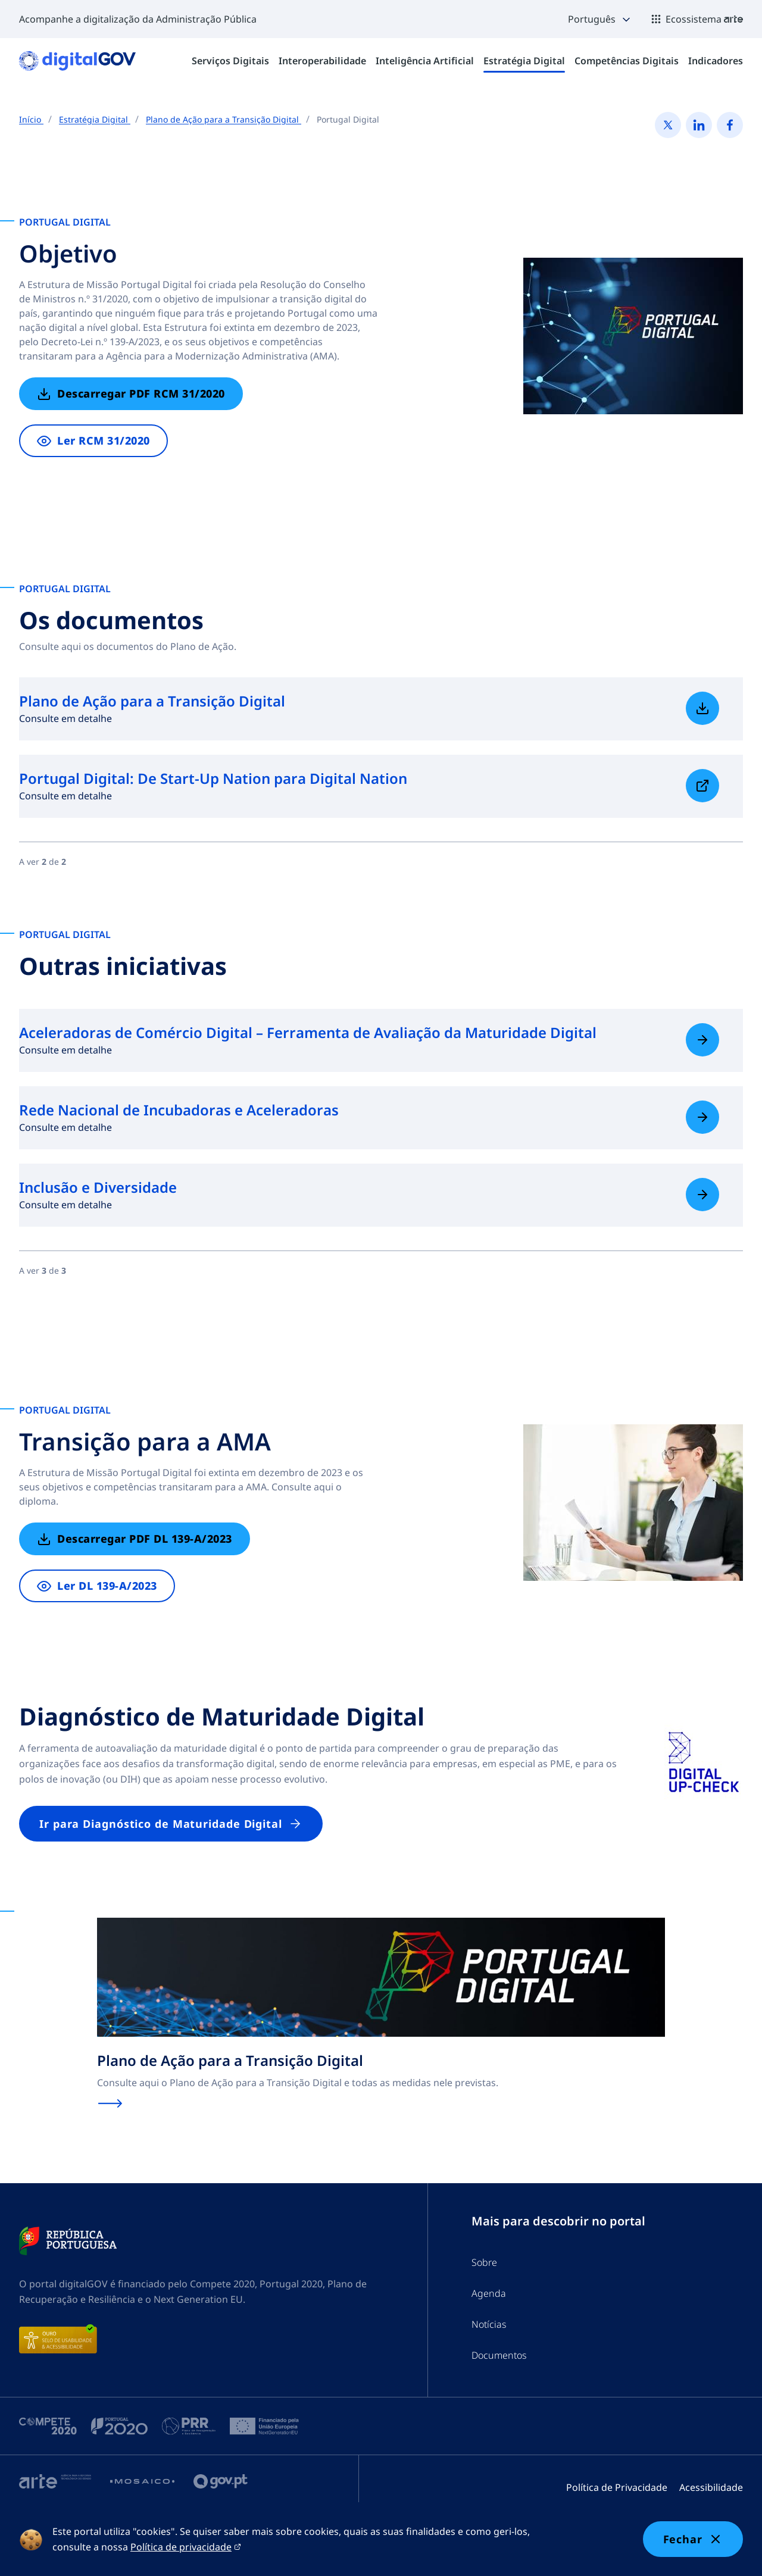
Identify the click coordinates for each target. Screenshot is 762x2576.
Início (31, 119)
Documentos (499, 2355)
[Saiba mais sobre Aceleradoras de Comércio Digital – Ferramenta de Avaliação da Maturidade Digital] (702, 1039)
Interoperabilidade (322, 60)
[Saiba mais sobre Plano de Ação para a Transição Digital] (702, 708)
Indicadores (715, 60)
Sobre (484, 2262)
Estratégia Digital (524, 60)
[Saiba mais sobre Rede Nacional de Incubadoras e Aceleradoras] (702, 1117)
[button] (600, 19)
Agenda (488, 2293)
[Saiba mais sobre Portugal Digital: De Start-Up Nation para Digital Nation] (702, 785)
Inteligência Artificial (425, 60)
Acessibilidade (711, 2487)
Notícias (489, 2324)
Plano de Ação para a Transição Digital (223, 119)
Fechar (693, 2539)
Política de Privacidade (616, 2487)
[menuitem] (230, 61)
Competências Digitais (626, 60)
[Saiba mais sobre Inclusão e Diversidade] (702, 1194)
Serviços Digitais (230, 60)
